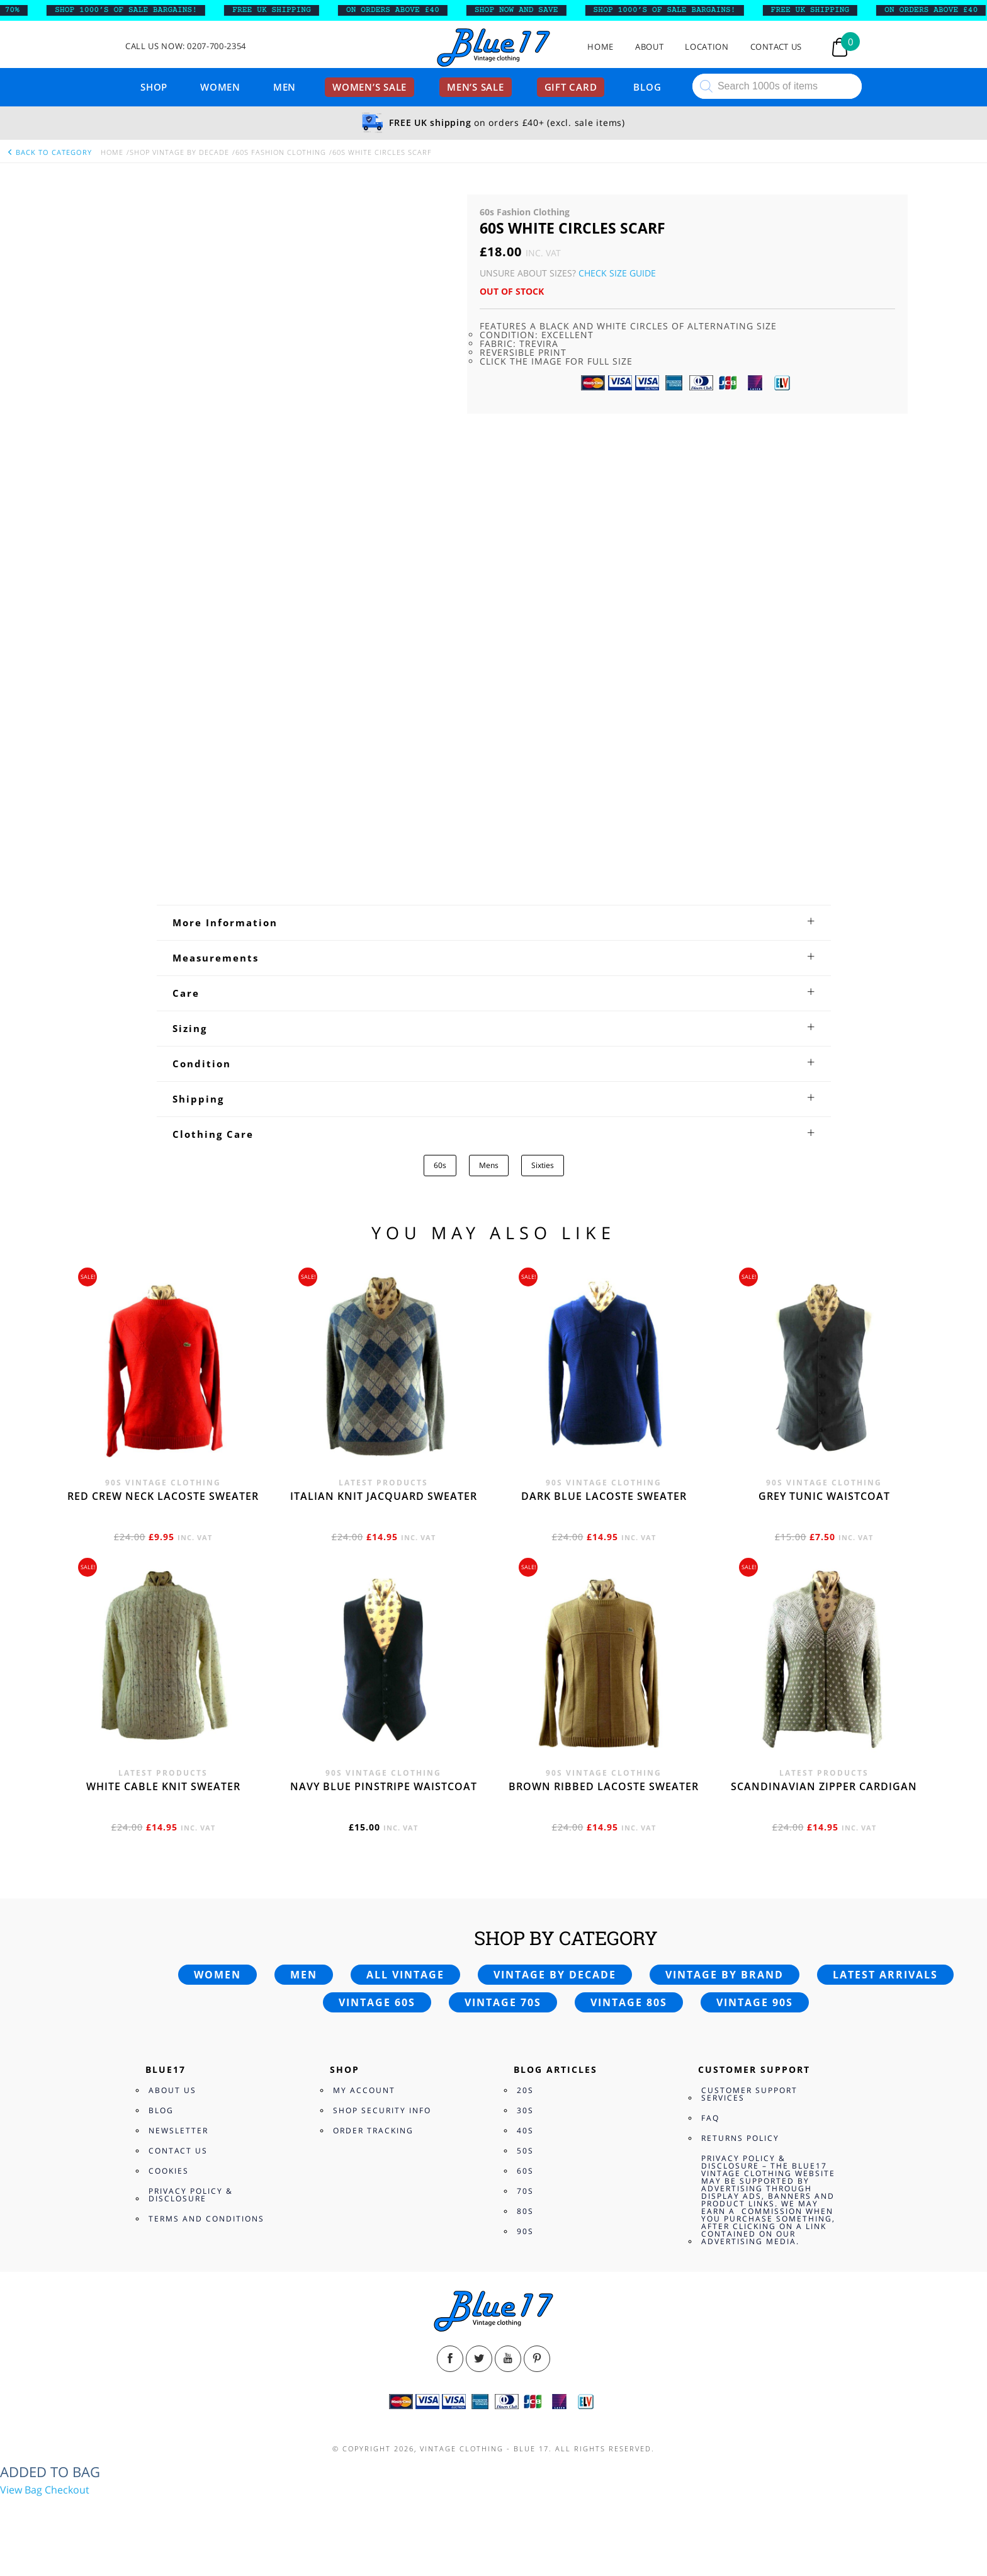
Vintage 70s (503, 2002)
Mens (489, 1165)
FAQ (710, 2118)
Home (600, 47)
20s (525, 2090)
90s (525, 2231)
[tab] (494, 922)
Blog (647, 87)
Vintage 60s (377, 2002)
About (649, 47)
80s (525, 2211)
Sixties (542, 1165)
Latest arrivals (885, 1975)
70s (525, 2191)
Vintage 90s (754, 2002)
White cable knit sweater (163, 1786)
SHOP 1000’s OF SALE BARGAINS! (141, 10)
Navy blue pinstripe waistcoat (383, 1786)
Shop (153, 87)
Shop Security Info (382, 2110)
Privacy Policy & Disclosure (191, 2195)
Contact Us (776, 47)
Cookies (169, 2170)
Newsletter (178, 2130)
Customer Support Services (749, 2094)
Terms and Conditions (206, 2218)
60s (440, 1165)
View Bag (21, 2490)
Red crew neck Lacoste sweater (163, 1496)
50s (525, 2150)
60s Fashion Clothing (280, 152)
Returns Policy (740, 2138)
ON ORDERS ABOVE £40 (408, 10)
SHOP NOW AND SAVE (532, 10)
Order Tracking (373, 2130)
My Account (364, 2090)
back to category (49, 152)
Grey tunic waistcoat (824, 1496)
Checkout (67, 2490)
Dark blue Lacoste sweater (604, 1496)
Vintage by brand (724, 1975)
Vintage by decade (555, 1975)
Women (220, 87)
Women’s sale (369, 87)
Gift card (570, 87)
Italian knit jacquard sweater (383, 1496)
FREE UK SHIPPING (287, 10)
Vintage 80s (628, 2002)
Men (284, 87)
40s (525, 2130)
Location (706, 47)
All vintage (405, 1975)
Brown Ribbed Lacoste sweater (604, 1786)
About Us (172, 2090)
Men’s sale (475, 87)
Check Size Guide (617, 273)
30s (525, 2110)
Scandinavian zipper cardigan (824, 1786)
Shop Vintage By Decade (179, 152)
